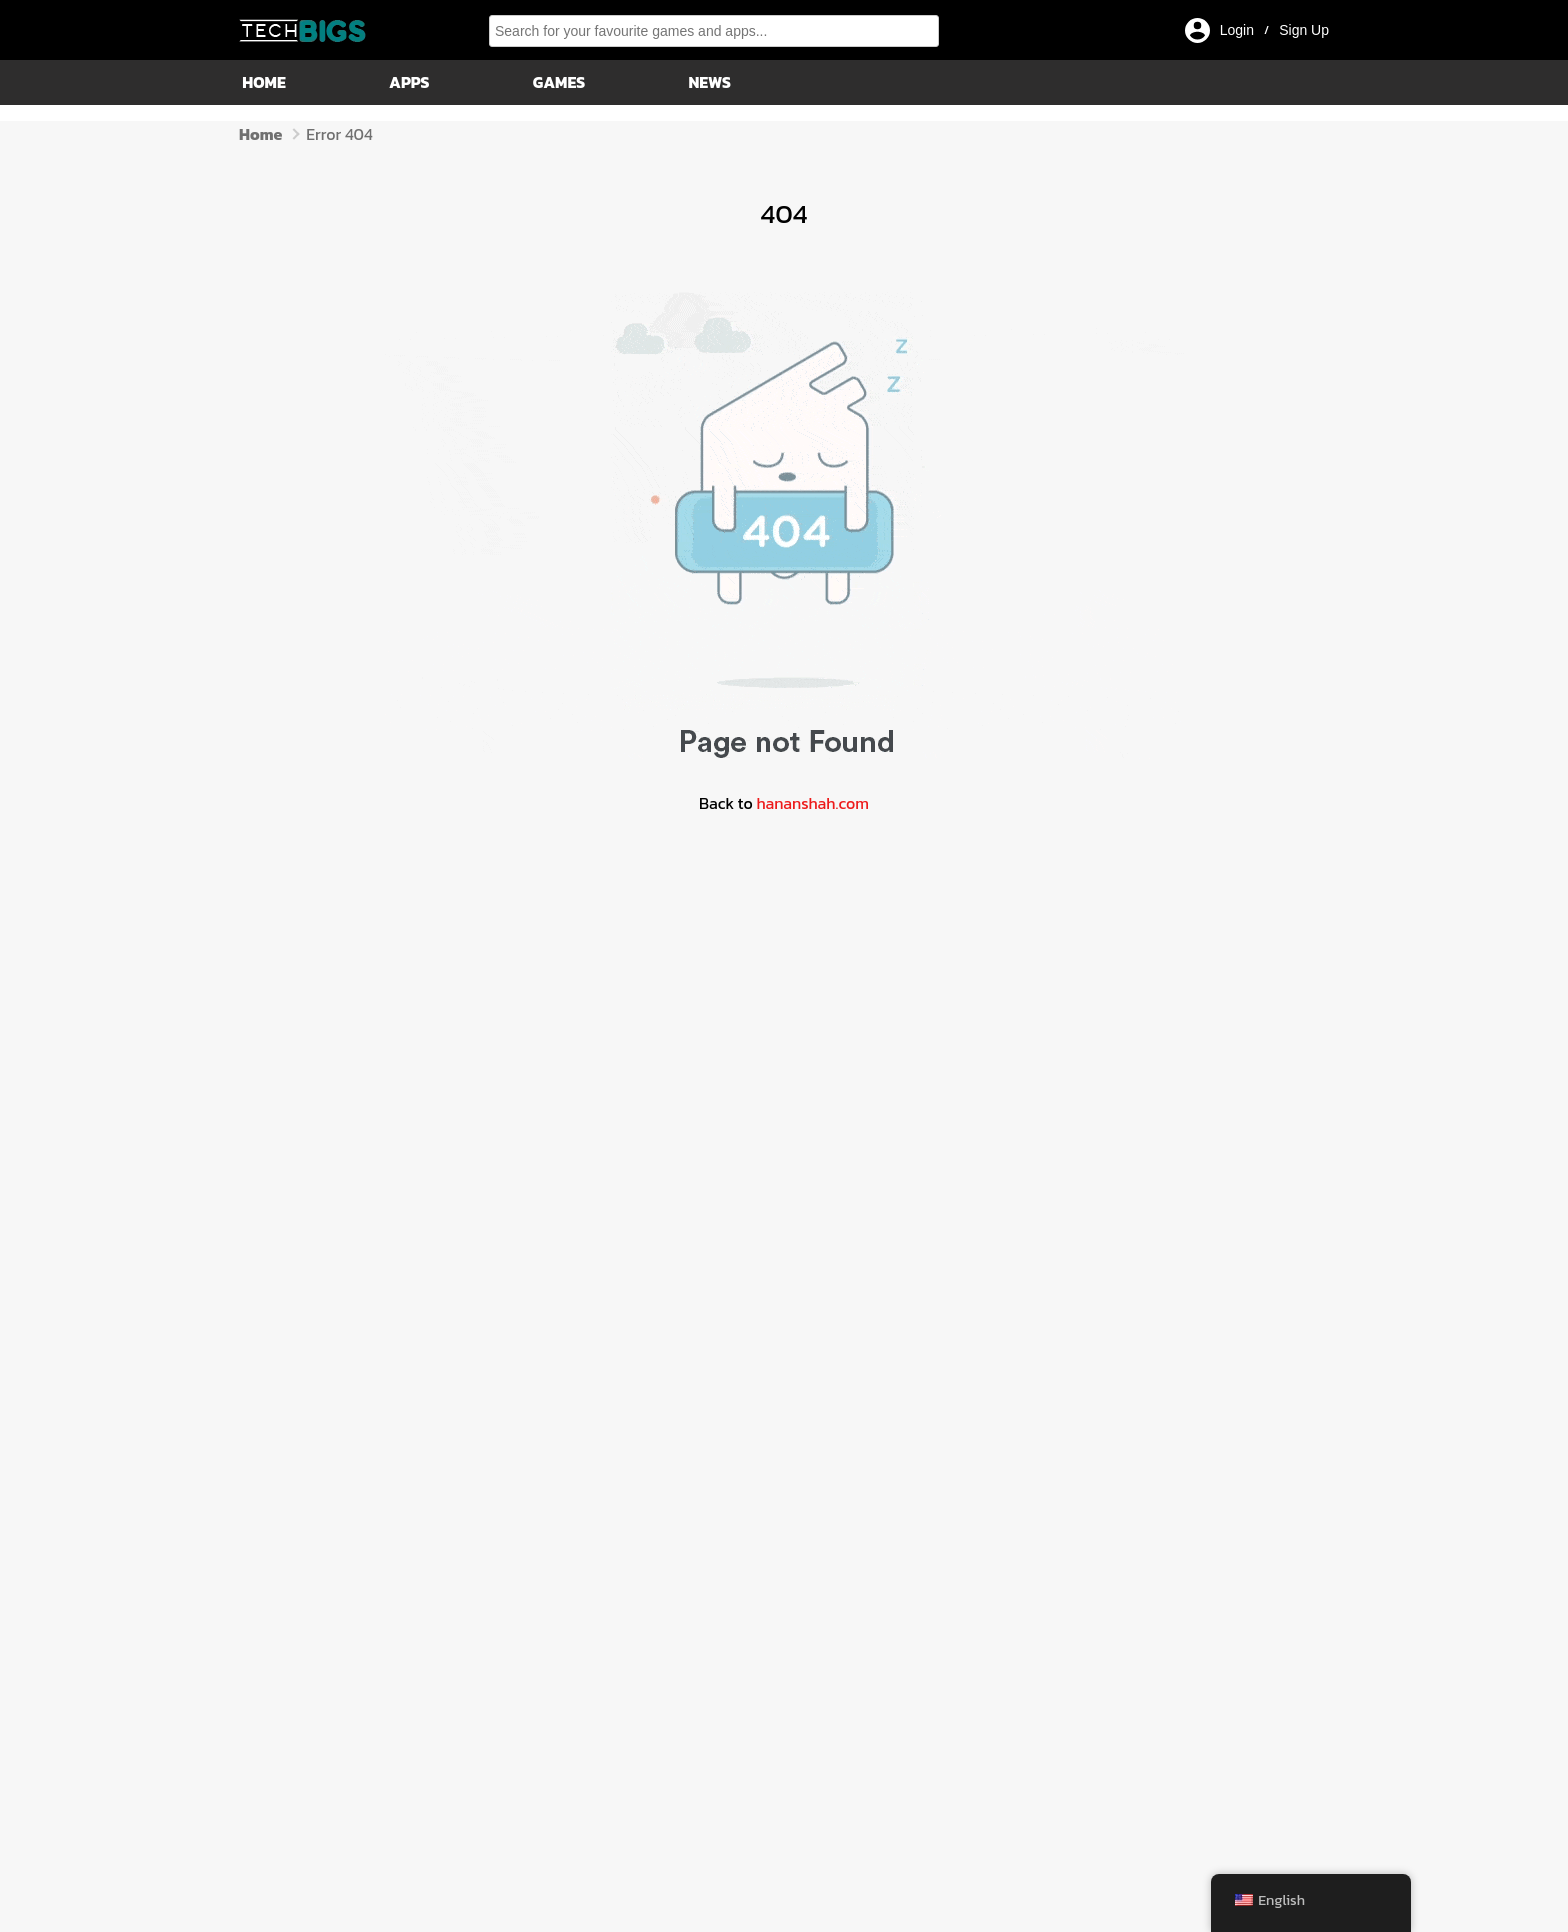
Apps (408, 82)
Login (1237, 30)
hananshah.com (812, 803)
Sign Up (1304, 30)
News (708, 82)
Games (557, 82)
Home (262, 82)
